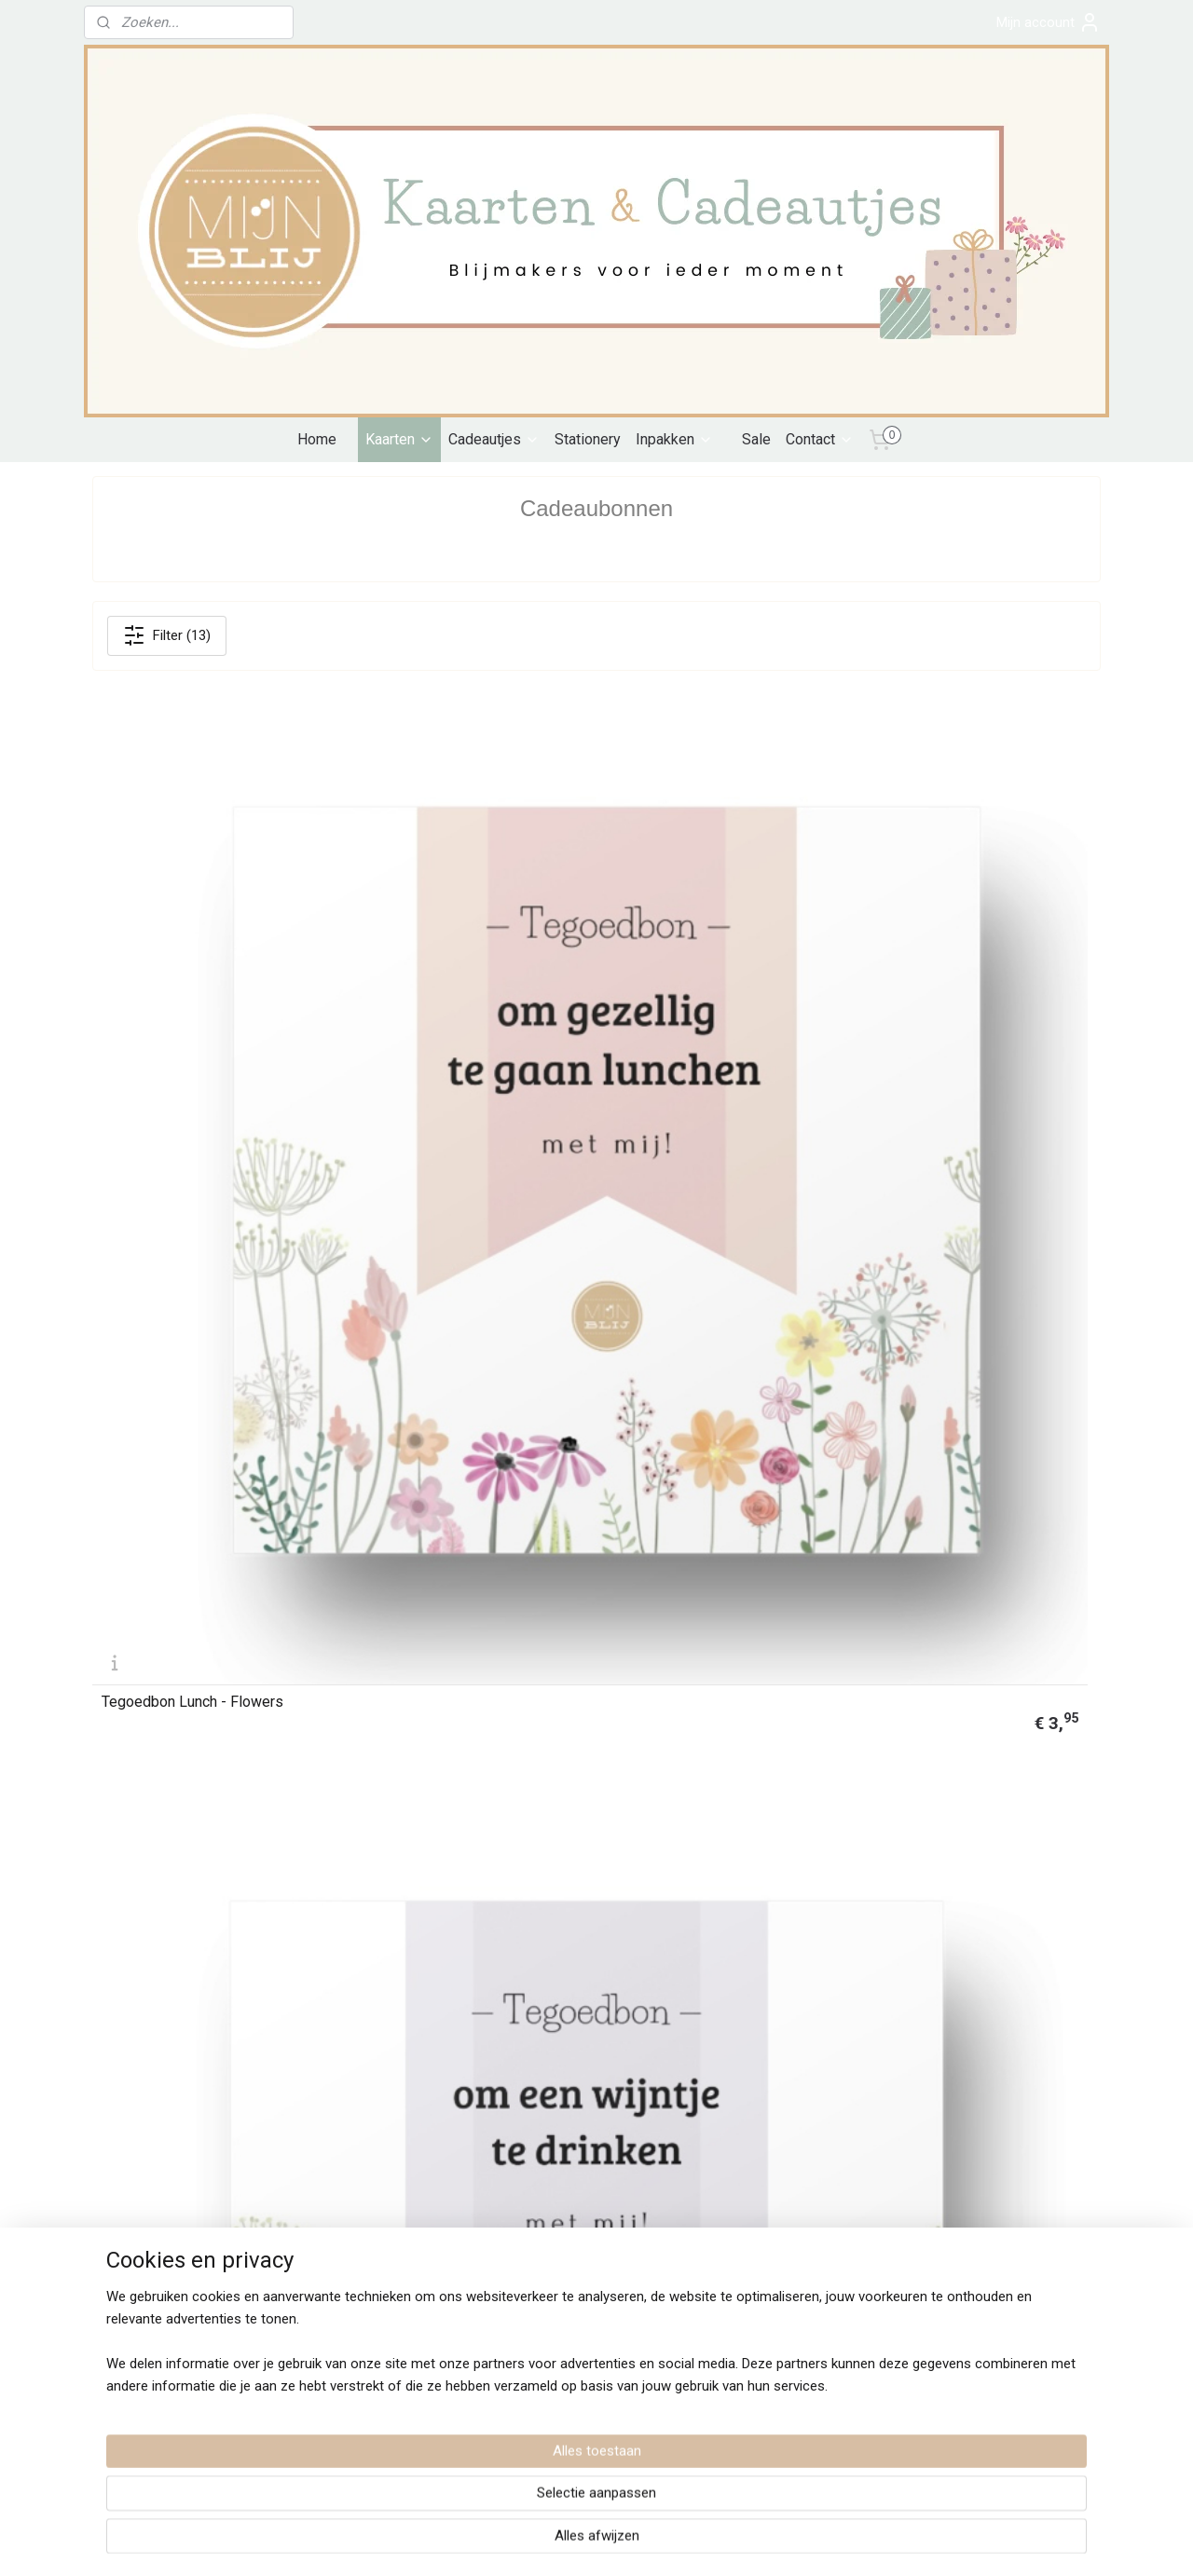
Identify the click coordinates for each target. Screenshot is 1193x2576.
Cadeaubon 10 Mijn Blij (175, 1910)
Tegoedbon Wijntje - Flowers (451, 946)
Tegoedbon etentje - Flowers (965, 946)
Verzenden (182, 2070)
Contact (820, 439)
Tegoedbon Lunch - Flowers (192, 946)
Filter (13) (167, 635)
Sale (756, 439)
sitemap (516, 2542)
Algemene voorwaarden (161, 2091)
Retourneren (128, 2154)
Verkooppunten (546, 2112)
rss (551, 2542)
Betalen (114, 2070)
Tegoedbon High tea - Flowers (200, 1268)
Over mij (526, 2091)
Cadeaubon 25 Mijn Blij (687, 1589)
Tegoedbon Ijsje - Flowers (699, 946)
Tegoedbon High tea (423, 1589)
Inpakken (674, 439)
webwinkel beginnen (619, 2542)
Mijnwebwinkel (777, 2542)
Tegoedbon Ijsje (923, 1268)
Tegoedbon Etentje (163, 1589)
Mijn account (1048, 22)
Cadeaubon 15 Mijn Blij (944, 1589)
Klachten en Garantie (153, 2132)
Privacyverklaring (141, 2112)
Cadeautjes (494, 439)
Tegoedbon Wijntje (674, 1268)
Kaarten (399, 439)
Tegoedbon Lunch (415, 1268)
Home (316, 439)
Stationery (588, 439)
